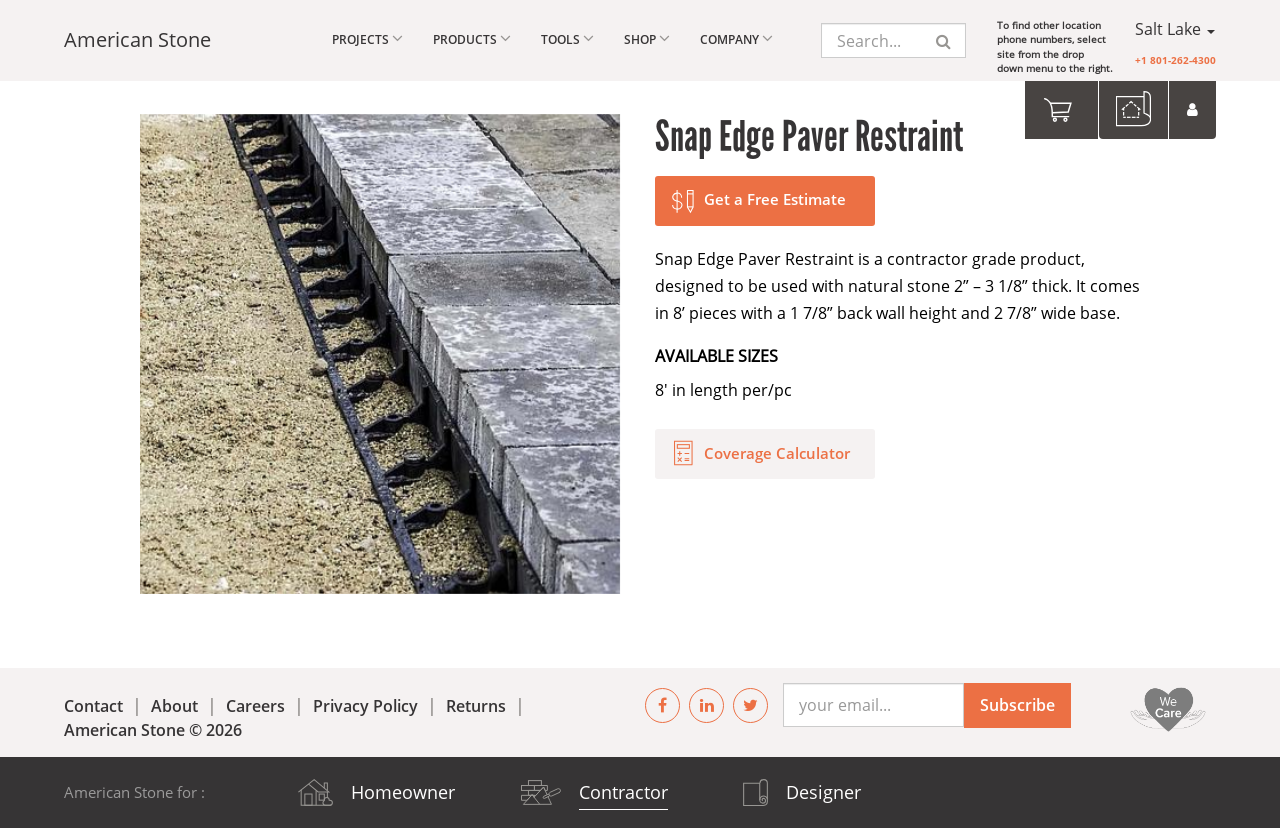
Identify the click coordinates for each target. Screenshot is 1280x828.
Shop (647, 38)
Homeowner (403, 792)
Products (472, 38)
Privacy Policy (365, 706)
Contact (93, 706)
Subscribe (1017, 705)
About (174, 706)
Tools (567, 38)
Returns (476, 706)
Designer (823, 792)
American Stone (137, 39)
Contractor (623, 792)
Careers (255, 706)
